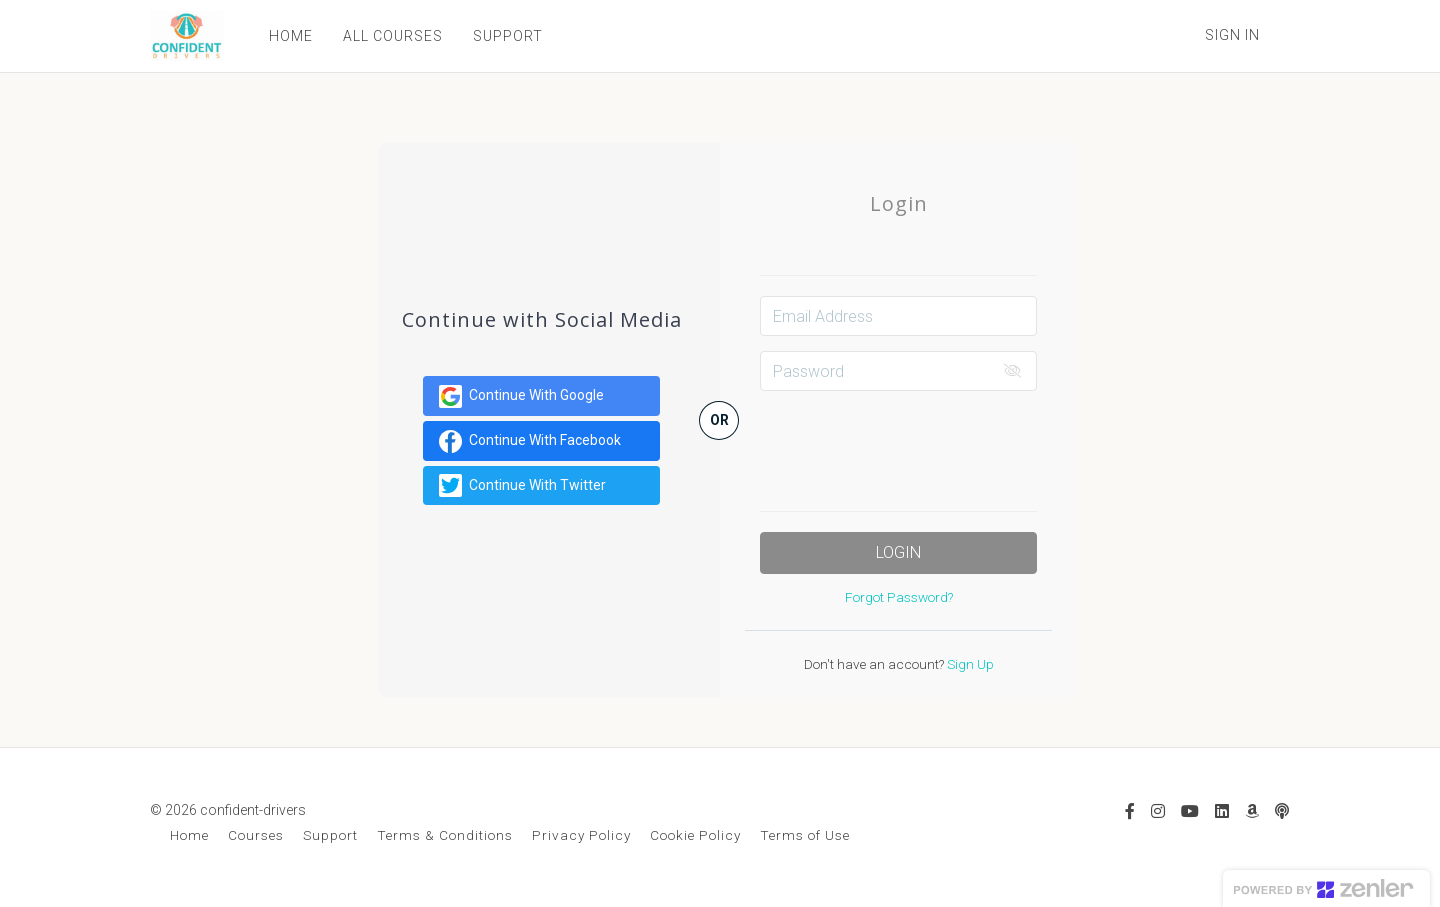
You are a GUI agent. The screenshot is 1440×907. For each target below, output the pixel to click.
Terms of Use (805, 835)
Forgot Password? (899, 597)
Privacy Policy (581, 835)
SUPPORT (508, 36)
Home (189, 835)
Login (898, 552)
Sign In (1232, 35)
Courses (256, 835)
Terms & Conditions (445, 835)
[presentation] (912, 445)
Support (330, 835)
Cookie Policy (695, 835)
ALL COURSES (393, 36)
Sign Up (969, 664)
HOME (291, 36)
